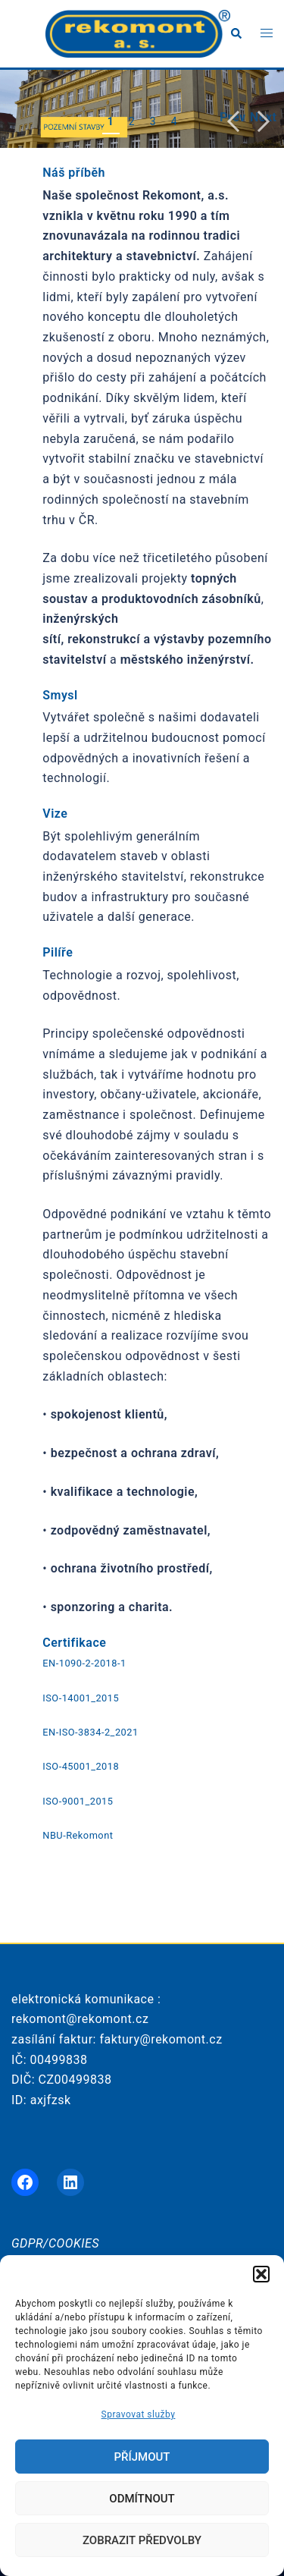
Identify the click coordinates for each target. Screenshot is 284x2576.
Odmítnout (141, 2498)
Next (263, 117)
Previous (233, 117)
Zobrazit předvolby (142, 2540)
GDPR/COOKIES (55, 2243)
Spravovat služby (138, 2414)
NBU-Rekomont (77, 1835)
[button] (261, 2274)
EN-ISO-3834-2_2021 (90, 1732)
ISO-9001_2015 (77, 1801)
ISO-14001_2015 (80, 1698)
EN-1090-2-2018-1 (84, 1663)
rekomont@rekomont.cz (79, 2019)
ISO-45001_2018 (80, 1766)
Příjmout (142, 2457)
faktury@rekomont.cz (160, 2039)
